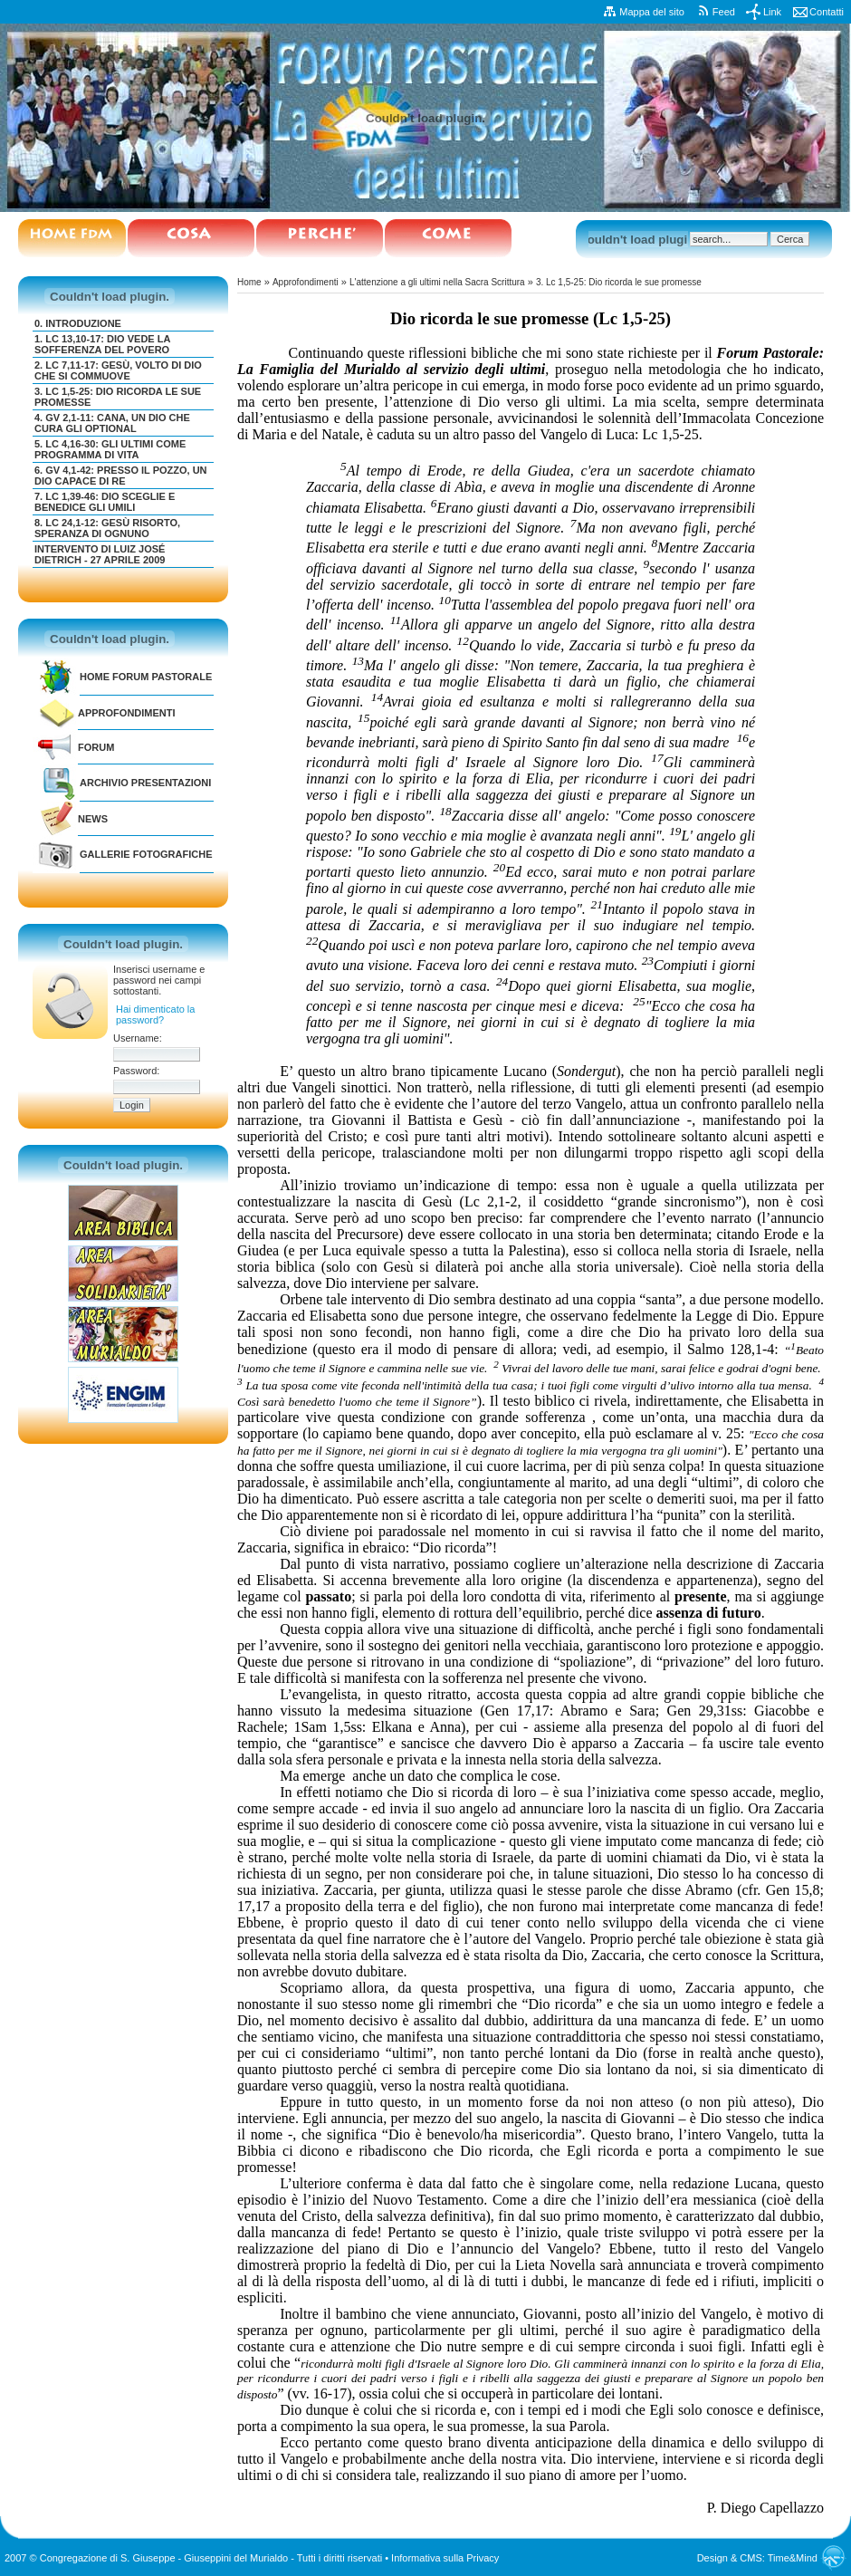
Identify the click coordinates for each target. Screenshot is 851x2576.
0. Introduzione (77, 323)
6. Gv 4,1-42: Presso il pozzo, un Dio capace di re (120, 475)
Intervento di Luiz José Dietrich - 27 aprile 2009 (99, 554)
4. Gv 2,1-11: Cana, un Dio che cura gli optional (112, 423)
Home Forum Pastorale (146, 676)
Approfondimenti (127, 712)
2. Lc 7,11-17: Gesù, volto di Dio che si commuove (118, 370)
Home (249, 282)
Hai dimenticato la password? (155, 1014)
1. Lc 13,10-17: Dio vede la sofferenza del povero (102, 344)
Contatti (826, 11)
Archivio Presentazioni (145, 782)
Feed (723, 11)
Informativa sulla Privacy (445, 2557)
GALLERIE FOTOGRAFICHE (146, 854)
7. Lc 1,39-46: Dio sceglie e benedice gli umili (104, 502)
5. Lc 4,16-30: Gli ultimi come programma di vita (110, 449)
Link (772, 11)
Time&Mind (793, 2557)
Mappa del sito (651, 11)
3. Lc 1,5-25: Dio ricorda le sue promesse (619, 282)
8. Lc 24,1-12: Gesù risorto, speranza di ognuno (107, 528)
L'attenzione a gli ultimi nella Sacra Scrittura (437, 282)
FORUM (96, 747)
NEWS (93, 818)
